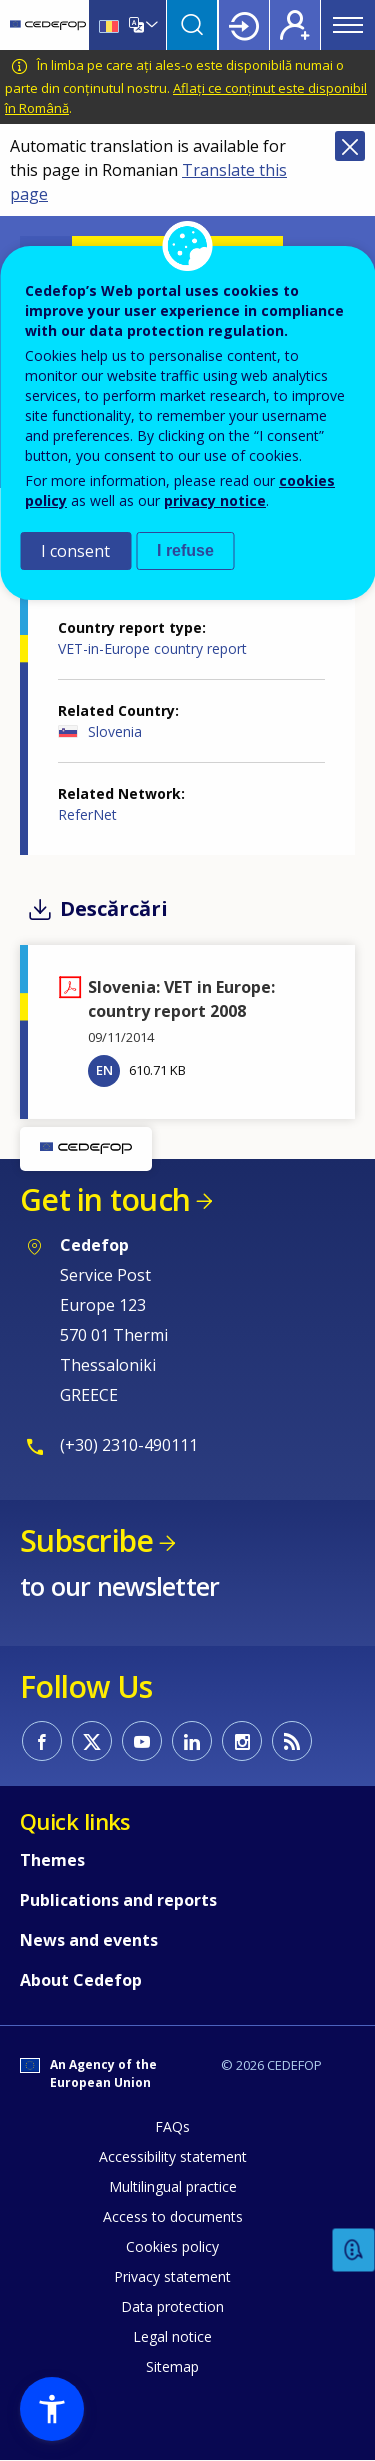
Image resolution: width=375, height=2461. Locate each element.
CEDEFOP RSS (292, 1741)
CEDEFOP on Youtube (142, 1741)
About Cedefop (81, 1980)
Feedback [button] (354, 2250)
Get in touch (105, 1199)
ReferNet (87, 814)
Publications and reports (118, 1900)
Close (350, 146)
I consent (75, 551)
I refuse (185, 550)
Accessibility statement (173, 2156)
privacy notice (215, 500)
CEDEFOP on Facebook (42, 1741)
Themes (52, 1860)
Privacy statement (172, 2276)
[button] (52, 2409)
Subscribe (86, 1540)
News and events (89, 1940)
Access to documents (173, 2216)
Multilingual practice (173, 2186)
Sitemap (172, 2366)
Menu (348, 25)
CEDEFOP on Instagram (242, 1741)
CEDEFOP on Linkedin (192, 1741)
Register (295, 25)
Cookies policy (172, 2246)
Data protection (172, 2306)
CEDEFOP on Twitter (92, 1741)
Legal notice (172, 2336)
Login (244, 25)
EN (104, 1070)
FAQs (172, 2126)
